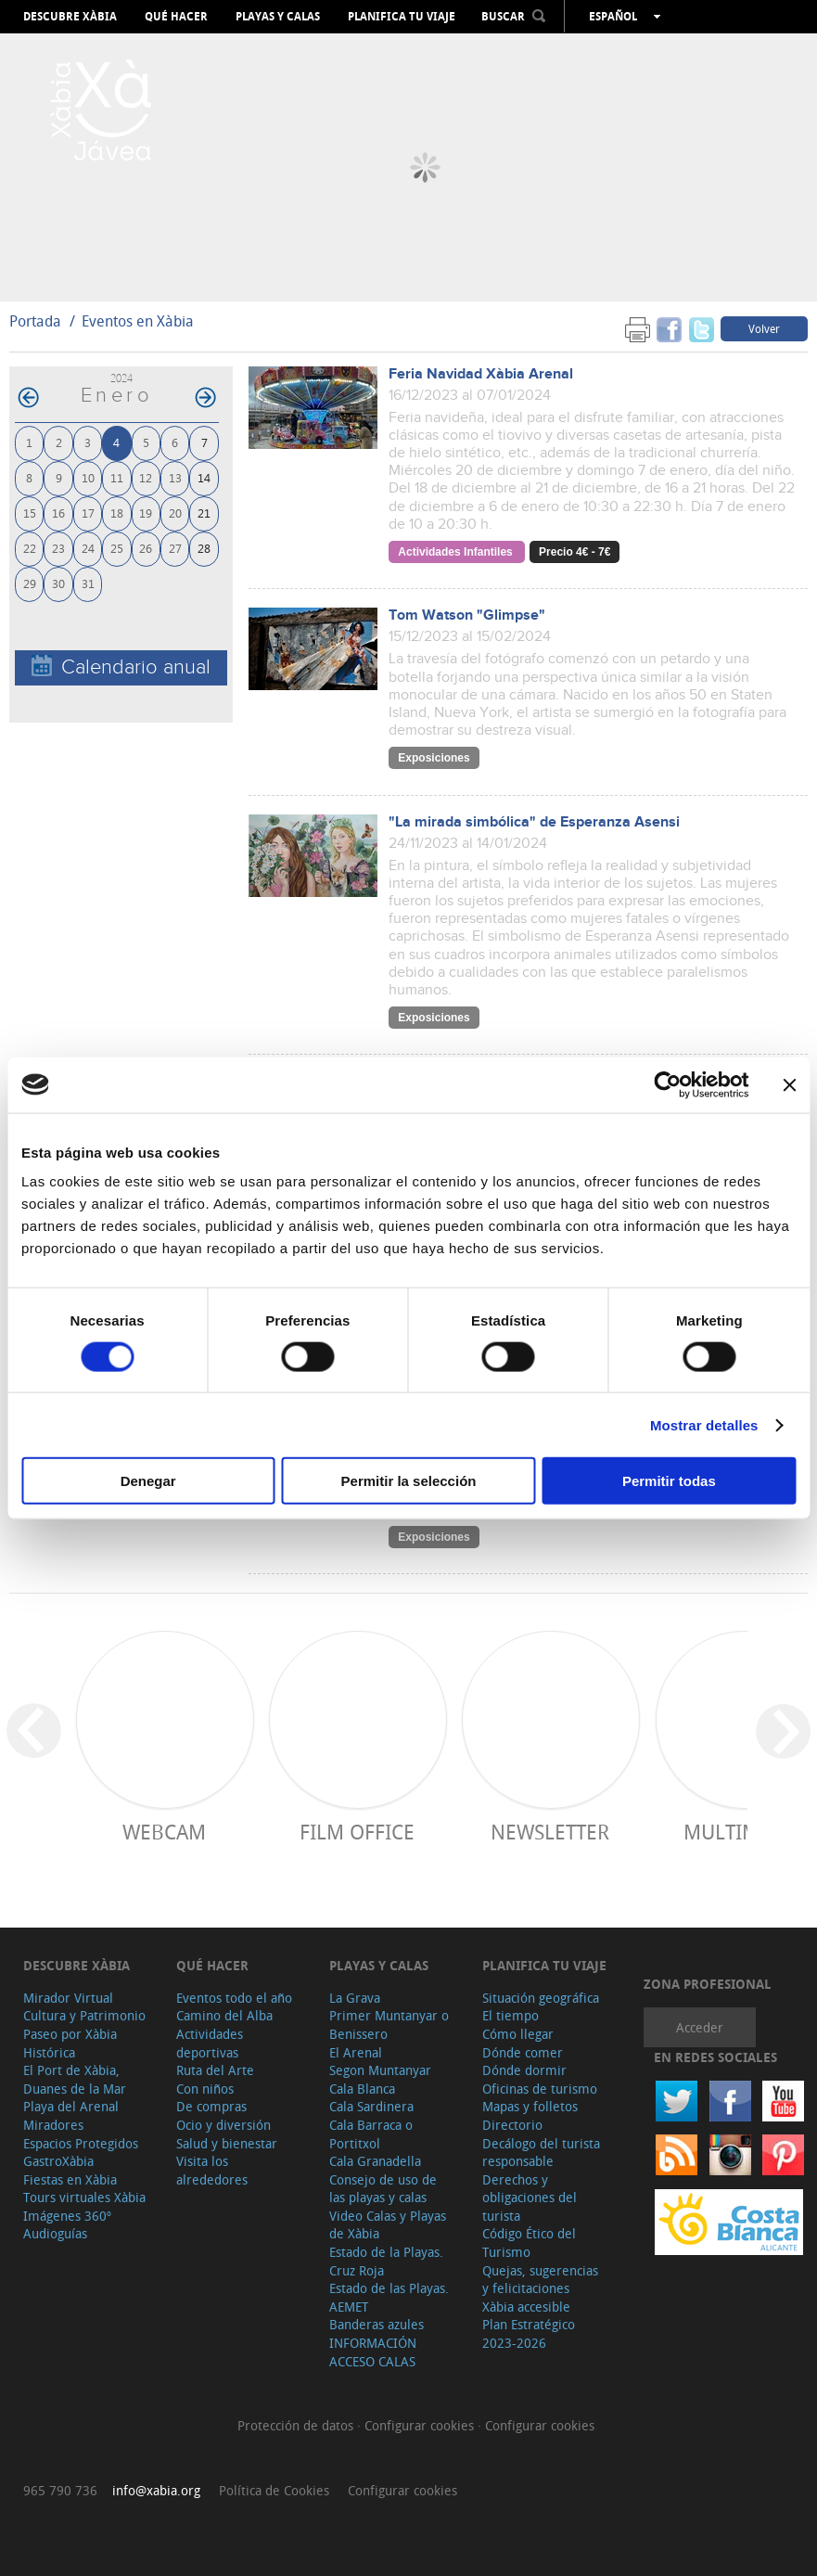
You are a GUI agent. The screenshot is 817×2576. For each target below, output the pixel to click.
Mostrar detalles (704, 1424)
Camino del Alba (224, 2015)
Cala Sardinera (371, 2106)
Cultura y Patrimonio (84, 2015)
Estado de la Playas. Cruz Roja (386, 2261)
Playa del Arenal (71, 2106)
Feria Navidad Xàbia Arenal (481, 374)
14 (204, 477)
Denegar (148, 1481)
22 (29, 548)
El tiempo (510, 2015)
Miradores (53, 2125)
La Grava (354, 1997)
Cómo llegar (518, 2034)
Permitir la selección (409, 1481)
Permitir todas (669, 1481)
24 (88, 548)
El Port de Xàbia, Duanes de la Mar (74, 2079)
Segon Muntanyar (380, 2070)
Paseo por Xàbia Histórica (70, 2043)
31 (88, 583)
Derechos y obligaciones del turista (529, 2197)
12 (145, 477)
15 (29, 512)
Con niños (205, 2088)
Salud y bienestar (226, 2143)
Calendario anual (121, 666)
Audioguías (55, 2233)
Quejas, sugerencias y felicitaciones (540, 2280)
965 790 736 (60, 2490)
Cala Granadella (375, 2161)
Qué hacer (176, 16)
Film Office (357, 1831)
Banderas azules (376, 2324)
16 (58, 512)
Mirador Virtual (68, 1997)
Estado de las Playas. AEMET (389, 2297)
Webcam (164, 1831)
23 (58, 548)
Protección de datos (297, 2425)
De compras (211, 2106)
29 (29, 583)
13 (175, 477)
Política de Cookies (274, 2490)
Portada (35, 321)
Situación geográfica (540, 1997)
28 (204, 548)
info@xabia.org (156, 2490)
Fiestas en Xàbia (70, 2179)
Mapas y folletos (530, 2106)
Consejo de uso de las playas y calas (383, 2189)
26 (145, 548)
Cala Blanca (362, 2088)
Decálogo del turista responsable (541, 2152)
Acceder (699, 2027)
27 (175, 548)
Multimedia (743, 1831)
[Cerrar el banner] (789, 1084)
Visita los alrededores (212, 2170)
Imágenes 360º (67, 2215)
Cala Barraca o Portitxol (371, 2134)
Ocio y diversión (223, 2125)
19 (145, 512)
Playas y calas (278, 16)
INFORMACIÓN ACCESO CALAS (372, 2352)
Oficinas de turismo (539, 2088)
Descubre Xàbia (70, 16)
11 (116, 477)
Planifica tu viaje (401, 16)
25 (116, 548)
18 (116, 512)
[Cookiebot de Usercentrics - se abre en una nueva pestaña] (667, 1084)
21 (204, 512)
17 (88, 512)
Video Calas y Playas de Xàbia (387, 2225)
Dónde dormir (524, 2070)
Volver (764, 328)
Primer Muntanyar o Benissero (389, 2024)
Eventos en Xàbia (138, 321)
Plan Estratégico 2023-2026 (528, 2333)
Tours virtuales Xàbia (84, 2197)
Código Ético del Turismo (529, 2242)
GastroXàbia (58, 2161)
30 (58, 583)
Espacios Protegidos (80, 2143)
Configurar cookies (421, 2425)
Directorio (512, 2125)
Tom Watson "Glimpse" (467, 615)
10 (88, 477)
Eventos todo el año (234, 1997)
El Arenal (355, 2052)
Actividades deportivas (209, 2043)
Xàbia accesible (526, 2306)
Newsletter (550, 1831)
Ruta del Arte (215, 2070)
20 (175, 512)
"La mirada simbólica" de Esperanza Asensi (534, 822)
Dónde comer (522, 2052)
